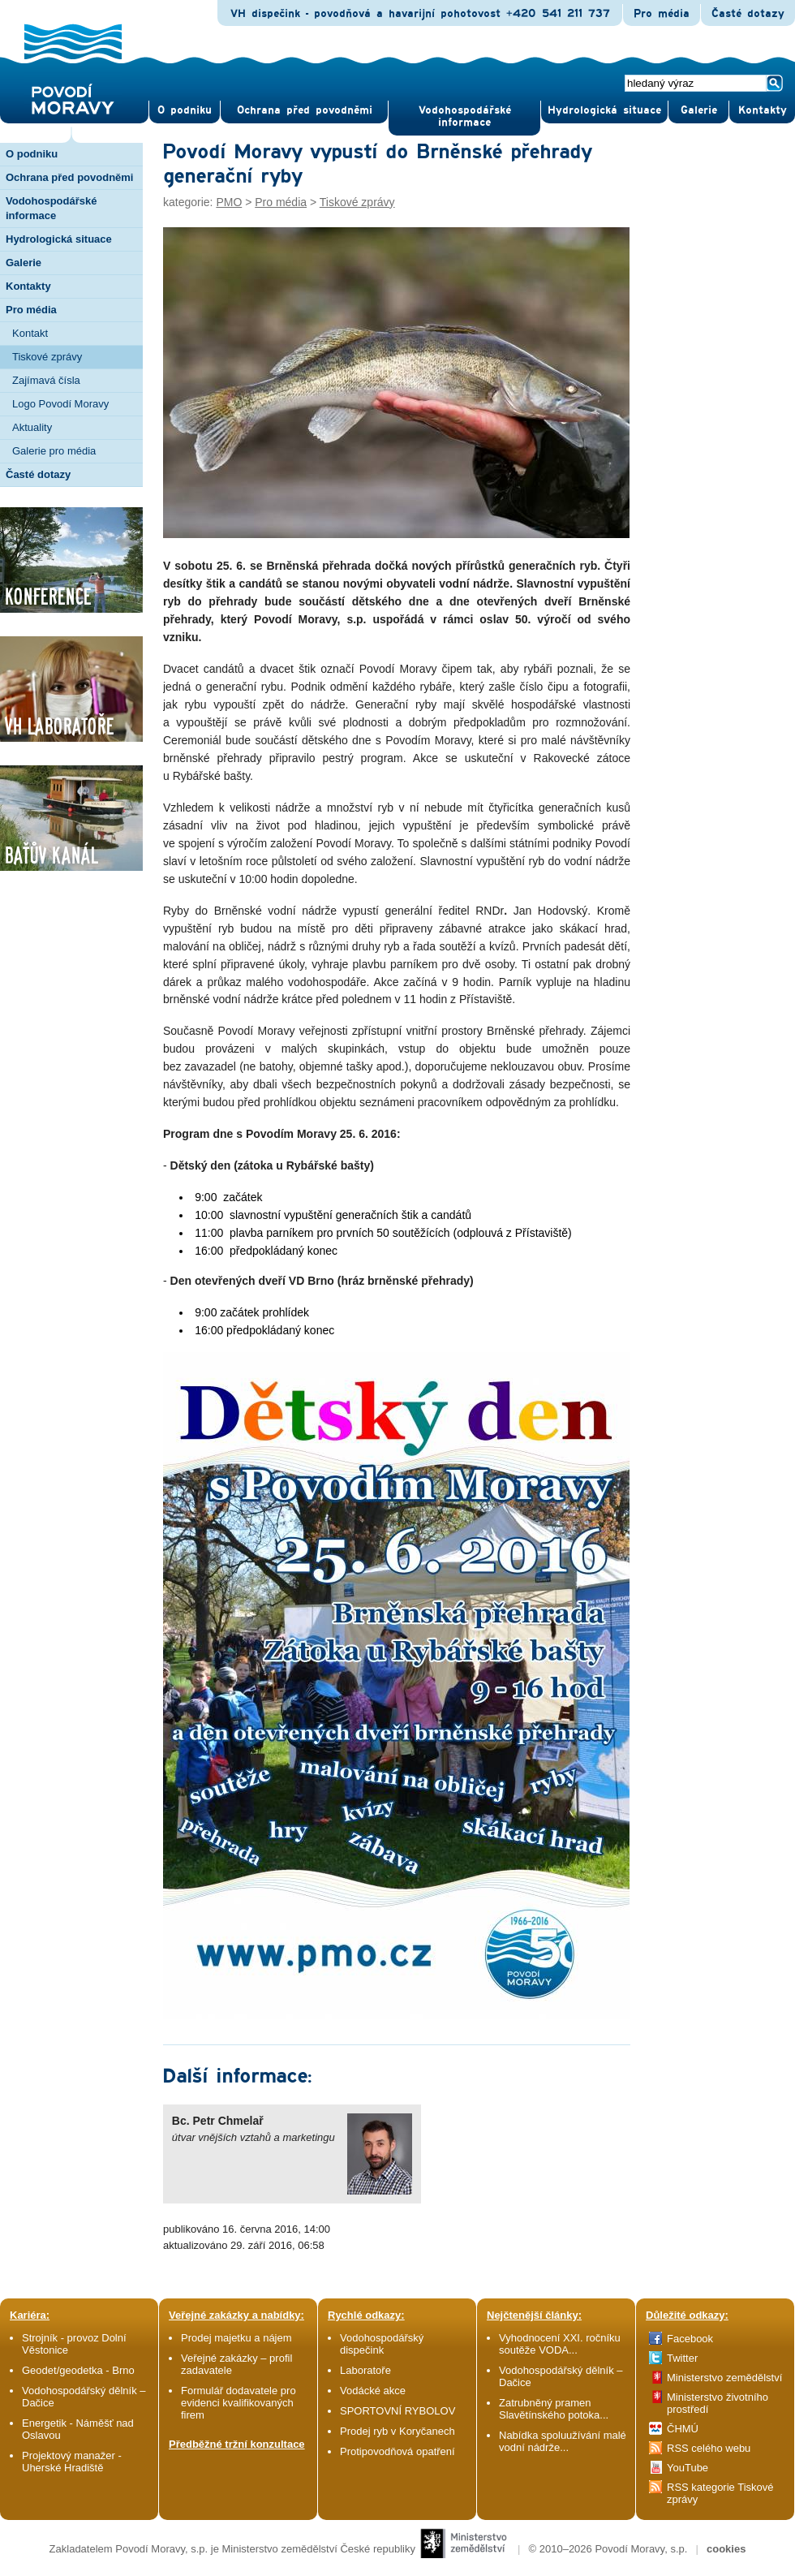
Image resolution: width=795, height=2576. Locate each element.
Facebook (690, 2339)
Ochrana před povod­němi (304, 110)
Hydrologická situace (604, 110)
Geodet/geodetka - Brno (78, 2370)
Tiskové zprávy (47, 357)
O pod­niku (184, 110)
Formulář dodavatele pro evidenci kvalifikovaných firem (238, 2402)
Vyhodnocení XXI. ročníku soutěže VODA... (560, 2344)
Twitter (682, 2358)
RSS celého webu (708, 2448)
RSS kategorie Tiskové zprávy (720, 2493)
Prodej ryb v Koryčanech (397, 2431)
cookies (726, 2549)
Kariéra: (29, 2315)
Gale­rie (699, 110)
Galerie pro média (54, 451)
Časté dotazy (747, 13)
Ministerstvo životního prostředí (717, 2403)
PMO (229, 202)
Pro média (662, 13)
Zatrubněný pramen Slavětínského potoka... (553, 2409)
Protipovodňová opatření (397, 2451)
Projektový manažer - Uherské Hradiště (72, 2461)
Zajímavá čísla (46, 380)
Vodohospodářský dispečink (381, 2344)
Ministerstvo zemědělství (724, 2377)
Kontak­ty (762, 110)
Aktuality (32, 427)
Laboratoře (365, 2370)
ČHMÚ (682, 2429)
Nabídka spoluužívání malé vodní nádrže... (562, 2441)
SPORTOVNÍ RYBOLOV (397, 2411)
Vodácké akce (373, 2390)
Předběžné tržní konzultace (237, 2444)
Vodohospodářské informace (465, 116)
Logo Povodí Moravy (60, 404)
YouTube (687, 2468)
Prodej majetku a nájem (236, 2338)
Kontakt (30, 333)
